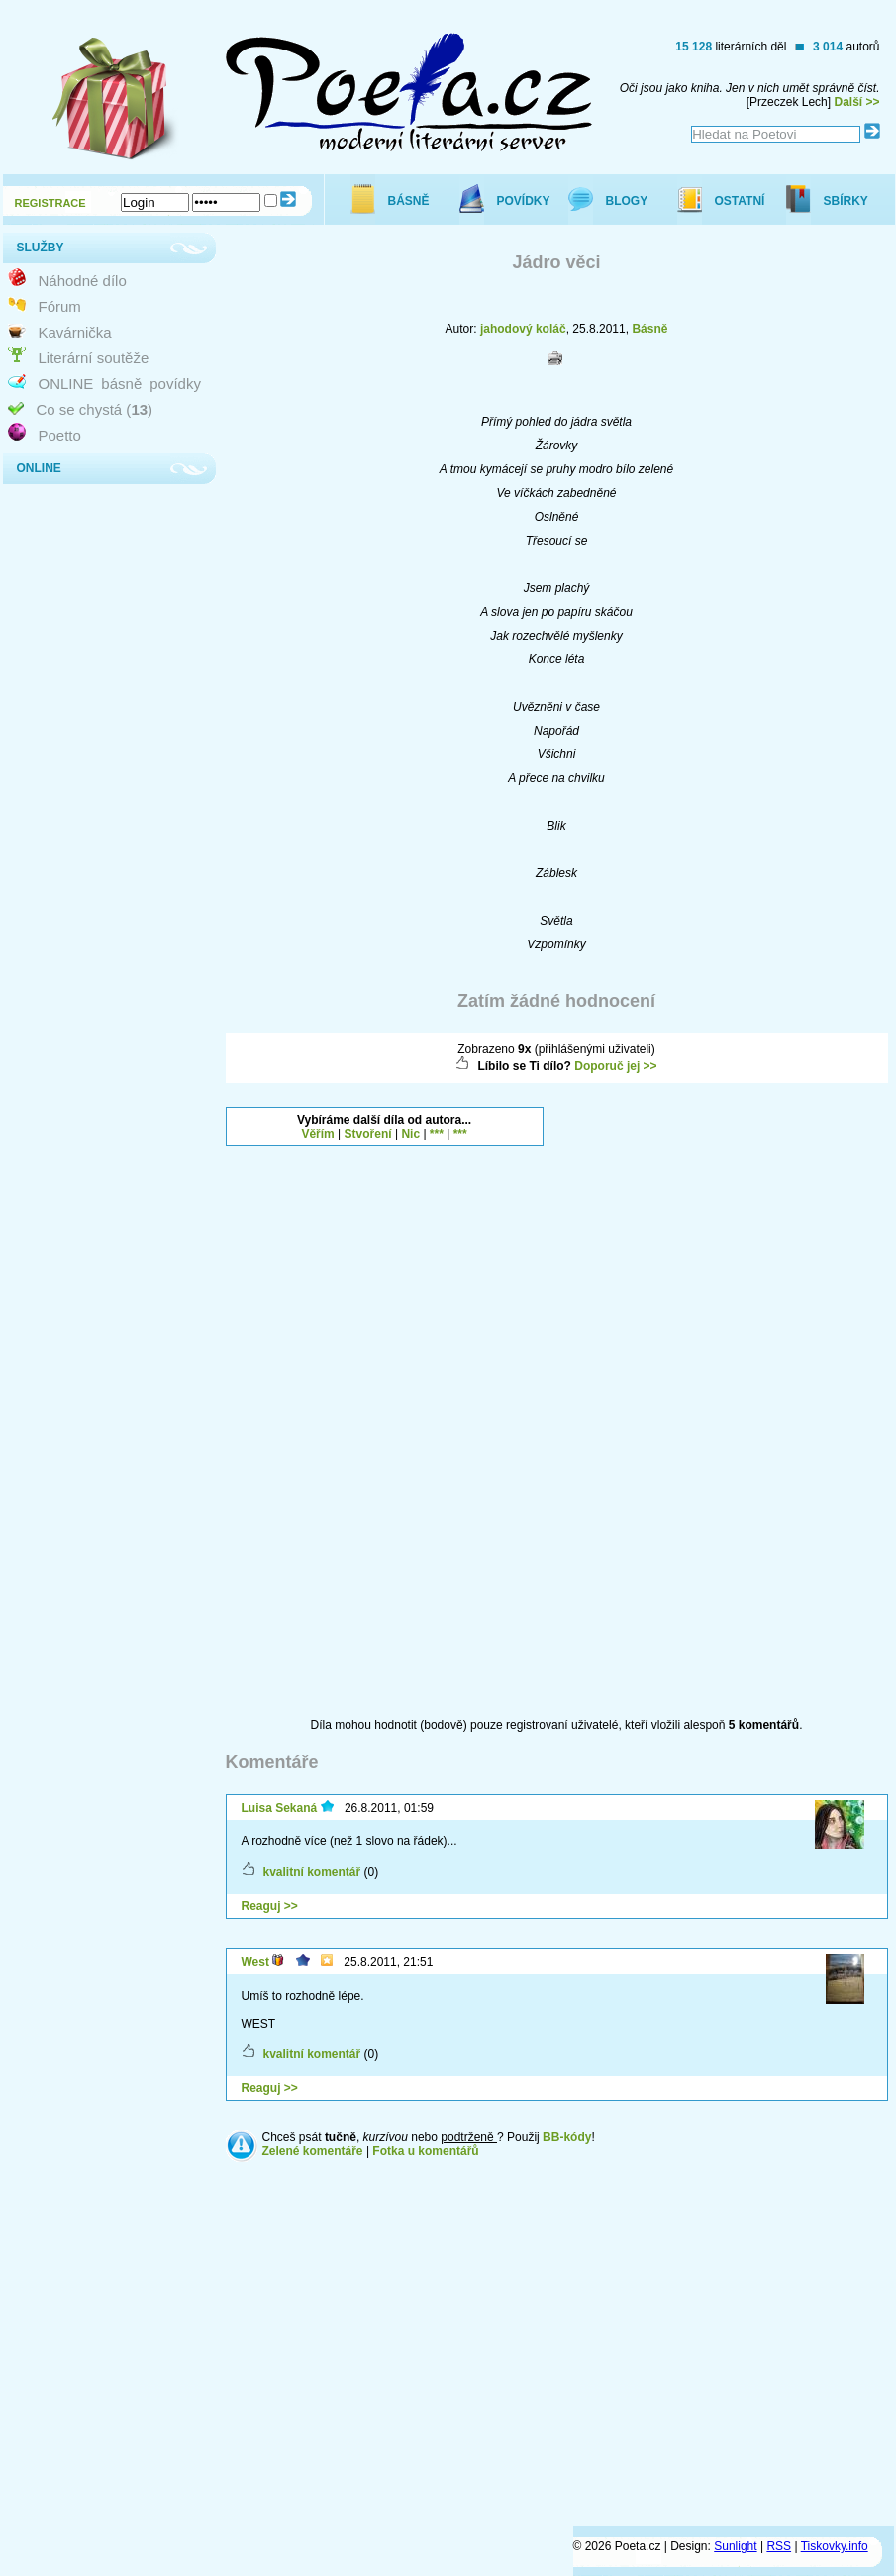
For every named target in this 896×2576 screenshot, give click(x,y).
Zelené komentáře (312, 2151)
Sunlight (735, 2546)
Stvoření (368, 1133)
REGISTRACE (50, 203)
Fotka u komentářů (425, 2151)
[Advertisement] (642, 1404)
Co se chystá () (95, 409)
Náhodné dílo (83, 280)
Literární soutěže (94, 357)
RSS (778, 2546)
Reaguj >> (270, 1906)
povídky (175, 383)
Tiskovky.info (834, 2546)
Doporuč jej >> (615, 1066)
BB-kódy (567, 2137)
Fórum (60, 306)
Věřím (317, 1133)
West (255, 1962)
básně (121, 383)
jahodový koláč (523, 329)
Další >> (856, 102)
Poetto (60, 435)
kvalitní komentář (312, 1872)
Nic (410, 1133)
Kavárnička (75, 332)
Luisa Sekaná (280, 1808)
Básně (649, 329)
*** (437, 1133)
